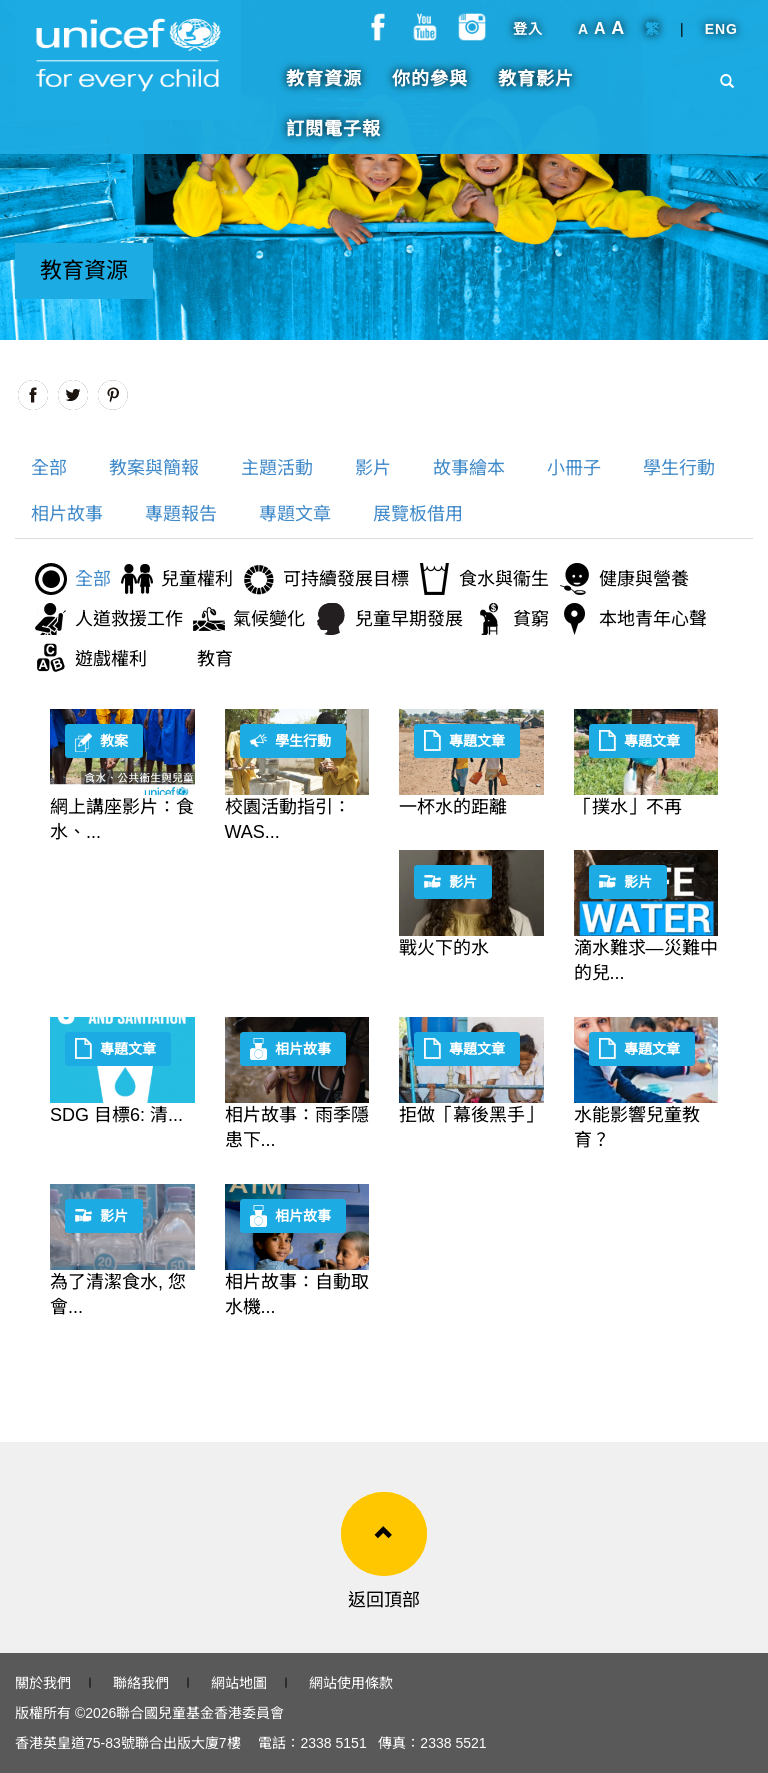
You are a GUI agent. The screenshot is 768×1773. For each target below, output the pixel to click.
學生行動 (679, 468)
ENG (721, 39)
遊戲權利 (111, 659)
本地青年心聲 (653, 619)
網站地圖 (239, 1683)
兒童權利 (197, 579)
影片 (373, 468)
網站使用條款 (351, 1683)
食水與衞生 (504, 579)
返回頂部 (384, 1600)
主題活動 (277, 468)
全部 (49, 468)
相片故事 (67, 514)
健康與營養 (644, 579)
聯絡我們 (141, 1683)
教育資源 (324, 89)
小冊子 (574, 468)
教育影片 (536, 89)
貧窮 (531, 619)
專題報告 (181, 514)
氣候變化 (269, 619)
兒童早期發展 (409, 619)
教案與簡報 (154, 468)
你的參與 (430, 89)
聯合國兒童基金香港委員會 (200, 1713)
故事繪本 (469, 468)
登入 (528, 39)
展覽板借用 (418, 514)
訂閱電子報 (333, 139)
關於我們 (43, 1683)
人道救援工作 (129, 619)
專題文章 (295, 514)
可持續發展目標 (346, 579)
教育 (215, 659)
